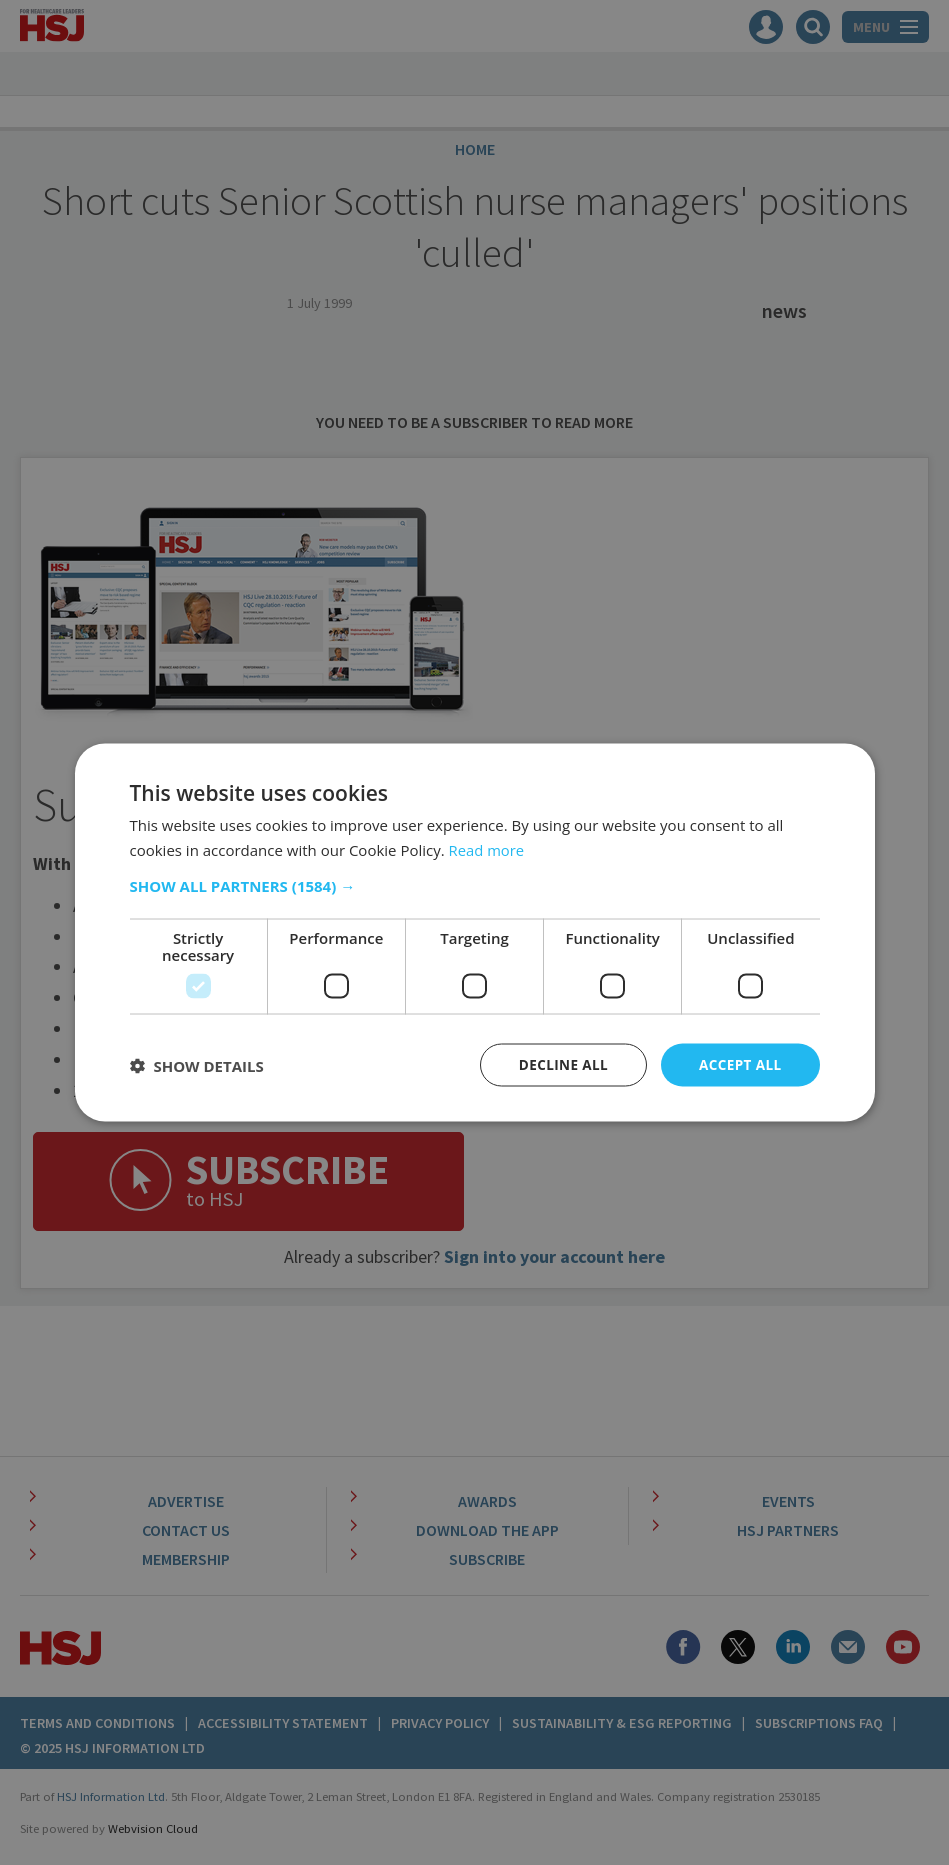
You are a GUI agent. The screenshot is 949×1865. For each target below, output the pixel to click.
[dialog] (474, 932)
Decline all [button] (559, 1064)
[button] (475, 885)
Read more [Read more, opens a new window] (487, 848)
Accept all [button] (738, 1064)
